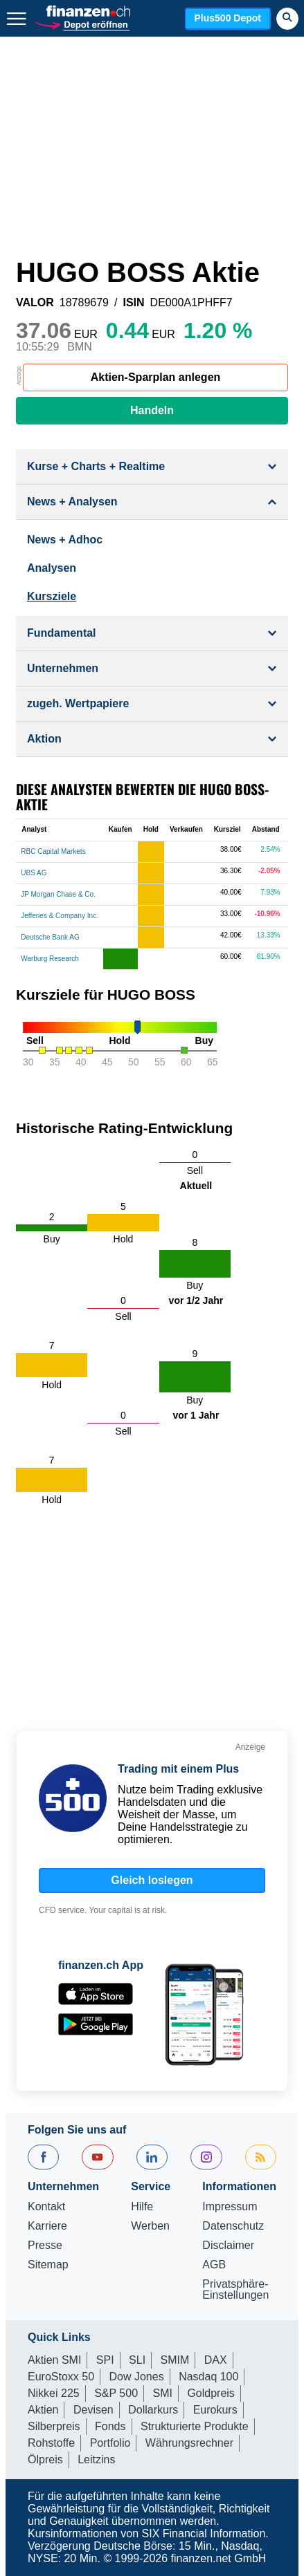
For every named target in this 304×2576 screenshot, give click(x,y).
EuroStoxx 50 (61, 2376)
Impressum (229, 2206)
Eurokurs (215, 2410)
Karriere (47, 2226)
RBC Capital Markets (53, 851)
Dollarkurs (153, 2410)
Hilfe (142, 2206)
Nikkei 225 (54, 2393)
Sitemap (48, 2264)
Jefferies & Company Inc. (59, 916)
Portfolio (110, 2443)
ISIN (133, 302)
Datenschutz (233, 2226)
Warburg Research (50, 958)
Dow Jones (136, 2376)
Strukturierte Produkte (195, 2426)
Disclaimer (228, 2245)
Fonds (110, 2426)
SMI (162, 2393)
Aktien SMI (54, 2360)
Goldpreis (210, 2393)
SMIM (175, 2360)
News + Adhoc (64, 539)
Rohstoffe (51, 2443)
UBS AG (33, 873)
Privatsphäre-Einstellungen (235, 2290)
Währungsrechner (189, 2443)
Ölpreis (45, 2459)
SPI (105, 2360)
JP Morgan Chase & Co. (58, 894)
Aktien (43, 2410)
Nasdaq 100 (208, 2376)
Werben (150, 2226)
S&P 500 (116, 2393)
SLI (137, 2360)
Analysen (51, 568)
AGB (214, 2264)
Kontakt (46, 2206)
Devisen (93, 2410)
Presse (45, 2245)
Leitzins (96, 2459)
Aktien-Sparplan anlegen (156, 377)
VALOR (35, 302)
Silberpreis (54, 2426)
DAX (215, 2360)
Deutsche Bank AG (50, 937)
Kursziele (51, 596)
